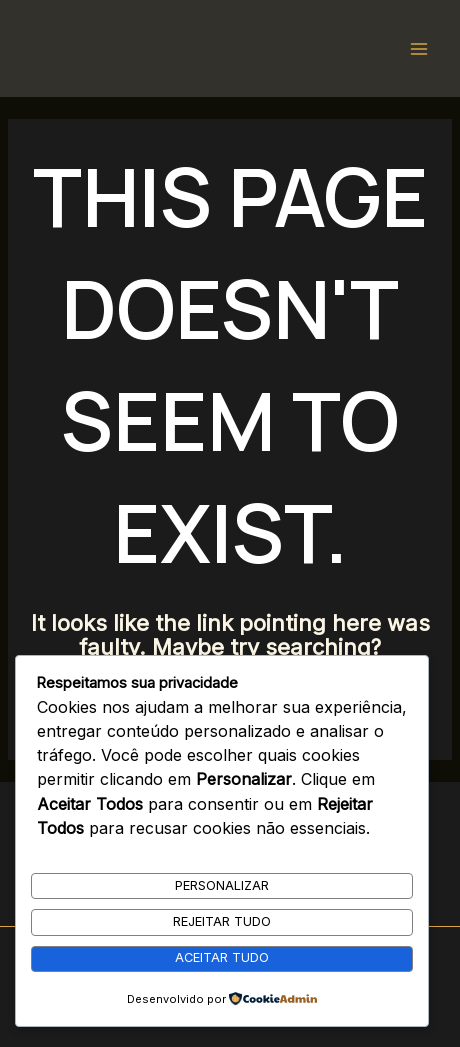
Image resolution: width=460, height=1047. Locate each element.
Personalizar (222, 885)
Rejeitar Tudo (222, 921)
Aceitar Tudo (222, 957)
